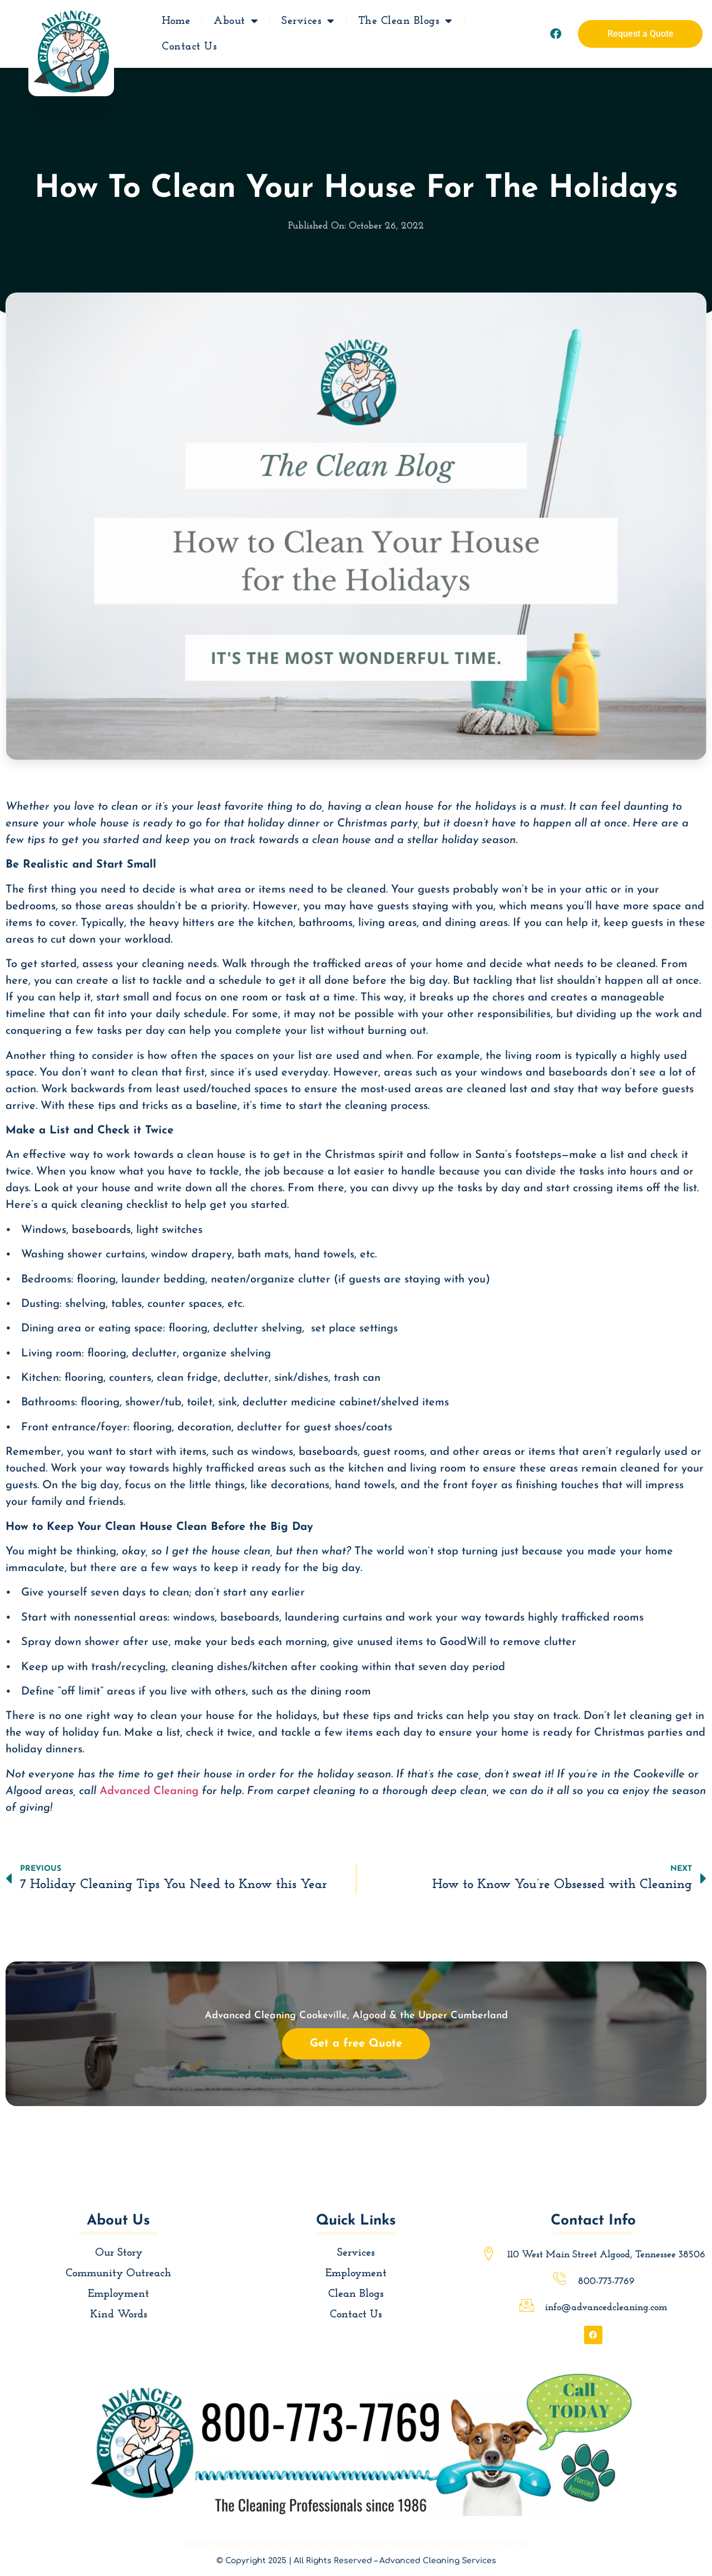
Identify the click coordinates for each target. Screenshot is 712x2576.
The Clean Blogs (405, 20)
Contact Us (189, 46)
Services (308, 20)
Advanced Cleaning (149, 1791)
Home (176, 20)
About (236, 20)
